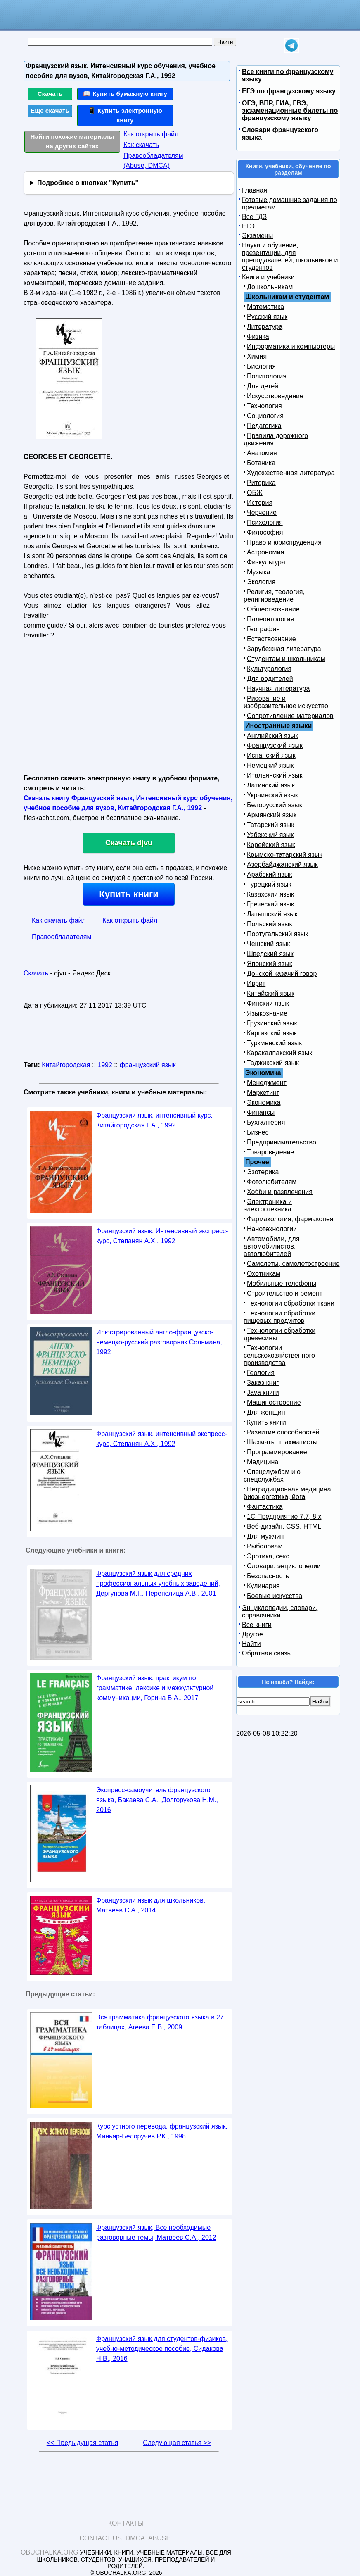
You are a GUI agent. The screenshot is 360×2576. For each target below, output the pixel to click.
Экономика (264, 1102)
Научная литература (278, 688)
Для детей (262, 386)
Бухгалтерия (266, 1122)
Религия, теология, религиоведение (274, 595)
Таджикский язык (273, 1062)
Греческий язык (270, 904)
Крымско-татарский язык (284, 854)
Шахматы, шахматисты (282, 1442)
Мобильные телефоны (281, 1283)
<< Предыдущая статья (82, 2442)
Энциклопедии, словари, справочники (279, 1611)
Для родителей (270, 678)
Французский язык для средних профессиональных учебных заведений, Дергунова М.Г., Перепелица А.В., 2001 (158, 1583)
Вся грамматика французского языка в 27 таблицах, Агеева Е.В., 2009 (160, 2022)
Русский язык (267, 316)
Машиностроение (274, 1402)
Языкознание (267, 1013)
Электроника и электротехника (268, 1205)
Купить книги (128, 894)
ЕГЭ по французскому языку (289, 91)
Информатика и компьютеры (291, 346)
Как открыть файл (150, 134)
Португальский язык (277, 933)
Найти (251, 1643)
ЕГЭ (248, 226)
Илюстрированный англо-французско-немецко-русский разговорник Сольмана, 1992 (159, 1342)
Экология (261, 581)
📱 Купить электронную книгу (125, 115)
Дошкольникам (270, 286)
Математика (265, 306)
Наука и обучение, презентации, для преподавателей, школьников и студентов (290, 256)
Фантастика (264, 1506)
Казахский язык (270, 894)
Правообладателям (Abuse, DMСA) (153, 160)
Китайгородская (66, 1064)
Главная (254, 190)
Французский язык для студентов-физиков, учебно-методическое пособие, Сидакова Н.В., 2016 (161, 2348)
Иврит (256, 983)
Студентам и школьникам (286, 658)
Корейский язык (271, 844)
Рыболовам (265, 1546)
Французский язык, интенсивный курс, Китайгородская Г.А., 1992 (154, 1120)
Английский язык (272, 735)
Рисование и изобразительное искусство (286, 702)
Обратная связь (266, 1653)
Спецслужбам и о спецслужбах (272, 1475)
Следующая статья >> (177, 2442)
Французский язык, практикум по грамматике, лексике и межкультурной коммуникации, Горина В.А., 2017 (154, 1688)
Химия (257, 356)
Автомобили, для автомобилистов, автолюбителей (271, 1246)
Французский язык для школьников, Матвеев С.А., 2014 (150, 1905)
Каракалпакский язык (279, 1052)
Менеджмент (267, 1082)
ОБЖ (255, 492)
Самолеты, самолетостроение (293, 1263)
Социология (265, 415)
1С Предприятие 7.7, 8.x (284, 1516)
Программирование (277, 1452)
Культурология (269, 668)
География (263, 629)
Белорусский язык (274, 805)
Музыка (258, 572)
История (259, 502)
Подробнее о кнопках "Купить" (87, 182)
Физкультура (266, 562)
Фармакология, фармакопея (290, 1219)
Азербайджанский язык (282, 864)
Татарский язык (270, 824)
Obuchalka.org (49, 2552)
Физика (258, 336)
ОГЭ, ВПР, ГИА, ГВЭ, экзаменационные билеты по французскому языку (290, 110)
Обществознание (273, 609)
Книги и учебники (268, 277)
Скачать (50, 93)
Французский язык (275, 745)
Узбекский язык (270, 834)
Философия (265, 532)
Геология (261, 1372)
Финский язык (268, 1003)
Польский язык (269, 924)
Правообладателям (62, 936)
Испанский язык (271, 755)
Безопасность (268, 1575)
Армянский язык (271, 814)
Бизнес (258, 1132)
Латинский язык (271, 785)
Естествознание (271, 638)
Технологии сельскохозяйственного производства (279, 1355)
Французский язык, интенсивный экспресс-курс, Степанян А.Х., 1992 (161, 1438)
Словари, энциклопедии (284, 1566)
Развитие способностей (283, 1432)
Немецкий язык (270, 765)
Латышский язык (272, 914)
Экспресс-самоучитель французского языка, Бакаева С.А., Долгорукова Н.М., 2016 (157, 1799)
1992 (104, 1064)
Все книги (257, 1624)
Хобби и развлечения (280, 1191)
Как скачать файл (59, 920)
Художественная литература (291, 472)
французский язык (148, 1064)
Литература (264, 326)
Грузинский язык (272, 1023)
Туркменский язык (274, 1043)
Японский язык (269, 963)
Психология (265, 522)
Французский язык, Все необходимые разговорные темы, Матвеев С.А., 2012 (156, 2232)
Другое (252, 1634)
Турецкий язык (269, 884)
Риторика (261, 482)
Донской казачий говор (282, 973)
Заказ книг (263, 1382)
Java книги (263, 1392)
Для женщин (266, 1412)
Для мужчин (265, 1536)
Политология (267, 376)
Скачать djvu (128, 843)
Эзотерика (263, 1171)
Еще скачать (50, 110)
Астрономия (265, 552)
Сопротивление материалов (290, 715)
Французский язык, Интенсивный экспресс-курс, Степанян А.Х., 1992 (162, 1235)
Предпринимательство (281, 1142)
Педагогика (264, 425)
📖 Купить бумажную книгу (125, 93)
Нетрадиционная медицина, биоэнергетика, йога (288, 1493)
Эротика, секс (268, 1556)
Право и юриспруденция (284, 542)
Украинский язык (272, 795)
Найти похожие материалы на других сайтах (72, 141)
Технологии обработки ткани (290, 1303)
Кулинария (263, 1585)
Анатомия (262, 453)
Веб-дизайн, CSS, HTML (284, 1526)
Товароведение (270, 1152)
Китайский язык (270, 993)
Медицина (262, 1461)
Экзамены (257, 235)
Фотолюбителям (271, 1181)
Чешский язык (268, 943)
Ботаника (261, 462)
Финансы (261, 1112)
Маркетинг (263, 1092)
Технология (264, 405)
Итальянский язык (275, 775)
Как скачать (141, 144)
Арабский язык (269, 874)
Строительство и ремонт (284, 1293)
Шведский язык (270, 953)
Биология (261, 366)
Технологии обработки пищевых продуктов (279, 1317)
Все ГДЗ (254, 216)
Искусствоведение (275, 396)
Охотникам (263, 1273)
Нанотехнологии (272, 1228)
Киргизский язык (272, 1033)
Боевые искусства (274, 1595)
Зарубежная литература (284, 648)
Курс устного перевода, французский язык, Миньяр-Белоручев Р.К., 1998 (161, 2131)
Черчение (262, 512)
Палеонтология (270, 619)
